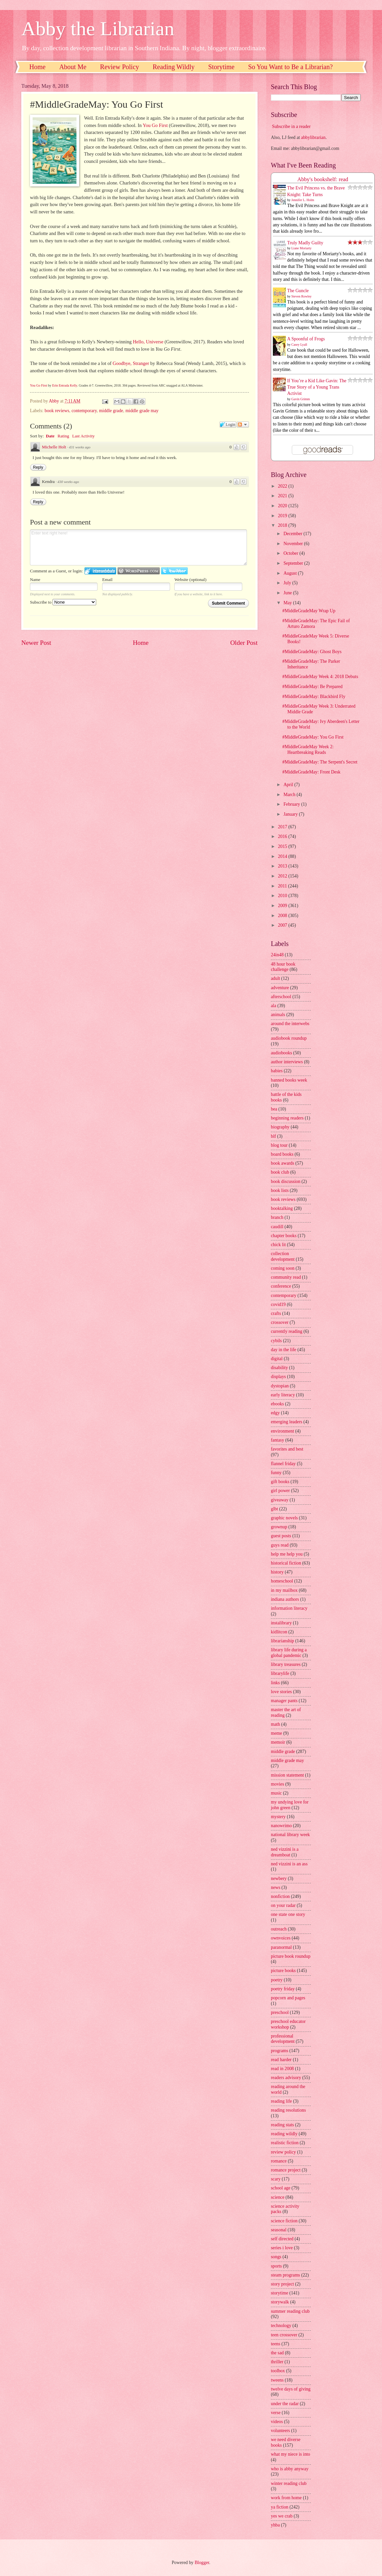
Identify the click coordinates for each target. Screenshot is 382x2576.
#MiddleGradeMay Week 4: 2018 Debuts (320, 676)
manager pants (284, 1700)
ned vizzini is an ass (289, 1863)
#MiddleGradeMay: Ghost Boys (311, 651)
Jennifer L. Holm (302, 200)
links (275, 1682)
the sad (277, 2352)
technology (281, 2325)
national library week (290, 1834)
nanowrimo (281, 1825)
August (291, 573)
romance (279, 2161)
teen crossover (284, 2334)
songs (276, 2256)
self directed (282, 2238)
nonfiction (280, 1896)
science (278, 2197)
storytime (279, 2292)
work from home (286, 2497)
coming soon (282, 1268)
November (294, 543)
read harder (281, 2059)
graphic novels (284, 1517)
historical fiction (286, 1563)
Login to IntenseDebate (100, 570)
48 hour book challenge (283, 967)
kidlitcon (279, 1631)
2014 (283, 856)
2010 (283, 895)
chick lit (278, 1244)
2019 (283, 515)
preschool (280, 2012)
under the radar (285, 2403)
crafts (276, 1313)
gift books (280, 1481)
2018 (283, 525)
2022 (283, 486)
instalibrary (281, 1622)
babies (277, 1070)
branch (277, 1217)
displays (278, 1376)
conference (281, 1286)
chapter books (283, 1235)
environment (282, 1431)
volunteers (280, 2430)
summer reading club (290, 2311)
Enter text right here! (138, 547)
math (275, 1724)
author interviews (287, 1061)
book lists (279, 1190)
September (294, 563)
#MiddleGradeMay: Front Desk (311, 771)
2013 (283, 866)
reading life (281, 2101)
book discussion (285, 1181)
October (291, 553)
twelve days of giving (290, 2389)
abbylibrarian (313, 137)
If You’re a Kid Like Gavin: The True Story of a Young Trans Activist (316, 387)
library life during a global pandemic (289, 1652)
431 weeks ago (80, 447)
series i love (282, 2247)
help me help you (286, 1554)
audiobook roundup (289, 1038)
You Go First (155, 125)
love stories (281, 1691)
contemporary (84, 410)
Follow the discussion (243, 424)
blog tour (279, 1145)
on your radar (283, 1905)
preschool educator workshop (288, 2024)
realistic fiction (284, 2142)
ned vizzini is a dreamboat (284, 1852)
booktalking (282, 1208)
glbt (274, 1508)
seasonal (278, 2229)
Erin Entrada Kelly (64, 385)
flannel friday (283, 1463)
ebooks (277, 1403)
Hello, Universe (148, 341)
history (277, 1572)
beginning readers (287, 1117)
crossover (279, 1322)
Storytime (221, 66)
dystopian (280, 1385)
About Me (73, 66)
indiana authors (285, 1599)
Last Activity (83, 435)
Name (35, 579)
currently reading (286, 1331)
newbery (279, 1878)
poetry (277, 1979)
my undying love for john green (289, 1805)
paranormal (281, 1947)
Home (37, 66)
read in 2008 (282, 2068)
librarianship (282, 1640)
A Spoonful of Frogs (306, 338)
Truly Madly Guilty (305, 242)
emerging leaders (286, 1421)
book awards (282, 1163)
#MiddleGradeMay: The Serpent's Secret (319, 762)
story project (282, 2284)
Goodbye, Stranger (131, 363)
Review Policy (119, 66)
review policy (283, 2152)
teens (275, 2343)
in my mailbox (284, 1590)
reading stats (282, 2124)
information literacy (289, 1608)
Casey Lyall (299, 344)
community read (286, 1277)
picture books (283, 1970)
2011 (283, 885)
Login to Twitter (174, 570)
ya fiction (279, 2507)
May (288, 602)
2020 (283, 505)
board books (282, 1154)
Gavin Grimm (300, 399)
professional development (282, 2039)
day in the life (283, 1349)
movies (277, 1784)
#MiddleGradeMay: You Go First (312, 737)
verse (276, 2412)
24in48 (277, 954)
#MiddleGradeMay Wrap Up (308, 610)
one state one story (288, 1914)
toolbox (278, 2370)
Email (107, 579)
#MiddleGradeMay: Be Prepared (312, 686)
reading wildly (284, 2133)
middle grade (111, 410)
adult (275, 978)
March (290, 794)
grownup (279, 1526)
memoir (278, 1742)
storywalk (280, 2301)
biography (280, 1126)
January (291, 814)
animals (278, 1014)
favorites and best (287, 1449)
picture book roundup (290, 1956)
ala (273, 1005)
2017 (283, 826)
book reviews (57, 410)
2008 (283, 915)
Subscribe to (63, 602)
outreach (279, 1929)
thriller (277, 2361)
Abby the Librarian (97, 29)
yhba (275, 2524)
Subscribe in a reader (291, 126)
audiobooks (281, 1052)
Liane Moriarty (301, 248)
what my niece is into (290, 2454)
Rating (63, 435)
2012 (283, 876)
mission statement (287, 1775)
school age (280, 2187)
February (292, 804)
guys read (279, 1545)
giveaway (279, 1499)
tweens (277, 2380)
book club (280, 1172)
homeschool (282, 1581)
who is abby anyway (289, 2468)
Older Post (244, 642)
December (293, 533)
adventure (280, 987)
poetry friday (283, 1988)
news (275, 1887)
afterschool (281, 996)
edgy (275, 1412)
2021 (283, 495)
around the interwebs (290, 1023)
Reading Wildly (174, 66)
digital (277, 1358)
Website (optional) (190, 579)
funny (276, 1472)
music (276, 1793)
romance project (285, 2169)
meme (276, 1733)
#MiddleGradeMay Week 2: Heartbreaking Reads (307, 749)
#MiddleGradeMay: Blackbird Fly (313, 696)
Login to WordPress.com (138, 570)
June (288, 592)
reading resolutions (288, 2110)
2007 (283, 925)
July (288, 582)
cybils (276, 1340)
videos (277, 2421)
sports (276, 2266)
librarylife (280, 1673)
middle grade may (142, 410)
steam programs (285, 2275)
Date (50, 435)
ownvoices (280, 1937)
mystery (278, 1816)
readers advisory (286, 2077)
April (289, 784)
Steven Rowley (301, 296)
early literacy (283, 1394)
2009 (283, 905)
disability (279, 1367)
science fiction (284, 2220)
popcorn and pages (288, 1997)
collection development (282, 1256)
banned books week (289, 1080)
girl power (280, 1490)
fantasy (277, 1440)
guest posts (281, 1535)
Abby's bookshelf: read (322, 179)
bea (274, 1109)
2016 (283, 836)
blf (273, 1136)
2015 (283, 846)
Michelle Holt (54, 446)
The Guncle (298, 290)
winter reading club (288, 2483)
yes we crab (281, 2516)
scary (276, 2178)
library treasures (285, 1664)
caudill (277, 1226)
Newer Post (36, 642)
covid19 (278, 1304)
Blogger (202, 2562)
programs (279, 2050)
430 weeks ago (68, 482)
